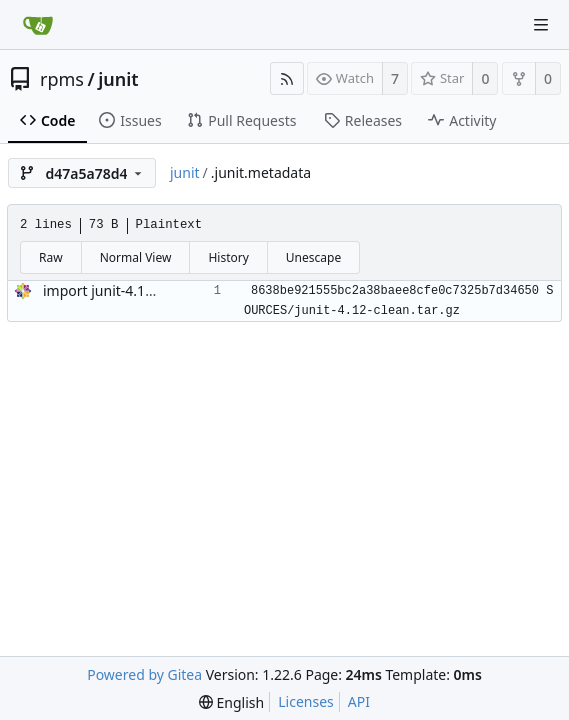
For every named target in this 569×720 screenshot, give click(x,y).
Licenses (306, 701)
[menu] (231, 702)
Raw (51, 257)
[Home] (38, 25)
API (359, 701)
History (228, 257)
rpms (62, 79)
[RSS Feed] (287, 78)
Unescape (313, 257)
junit (118, 79)
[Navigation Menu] (541, 25)
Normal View (136, 257)
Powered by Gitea (144, 674)
